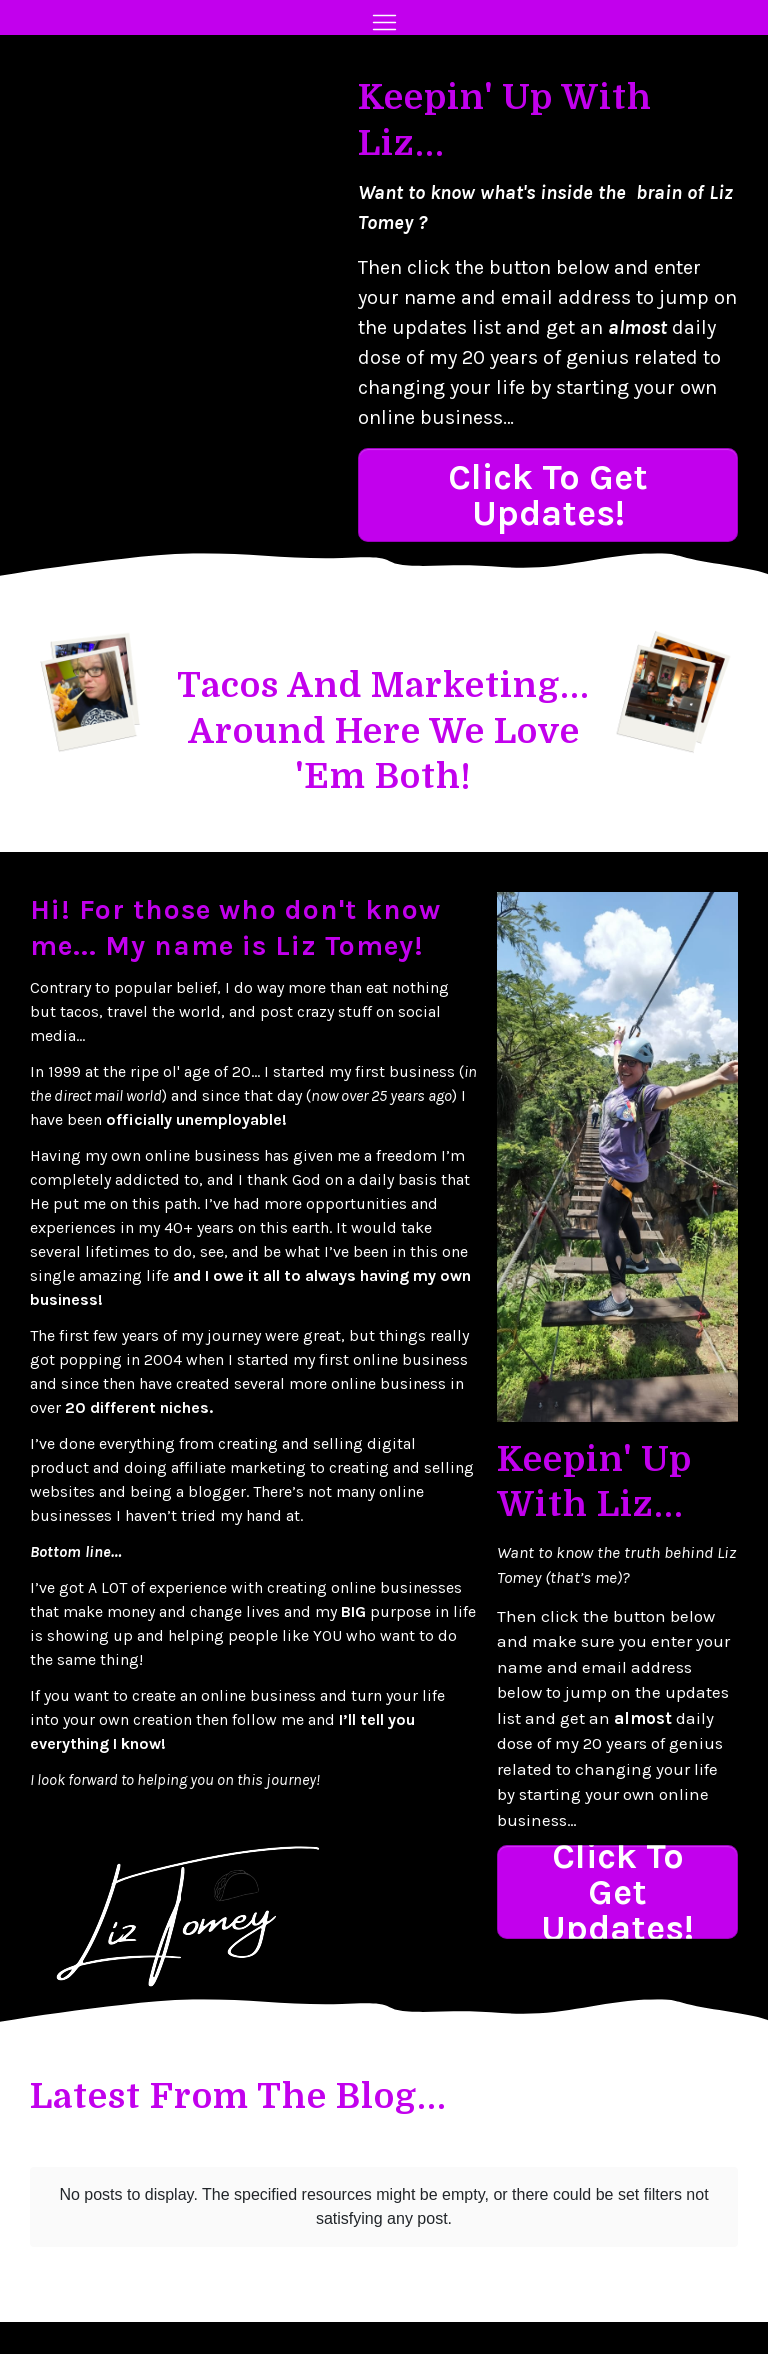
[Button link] (548, 495)
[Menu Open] (384, 22)
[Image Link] (93, 691)
